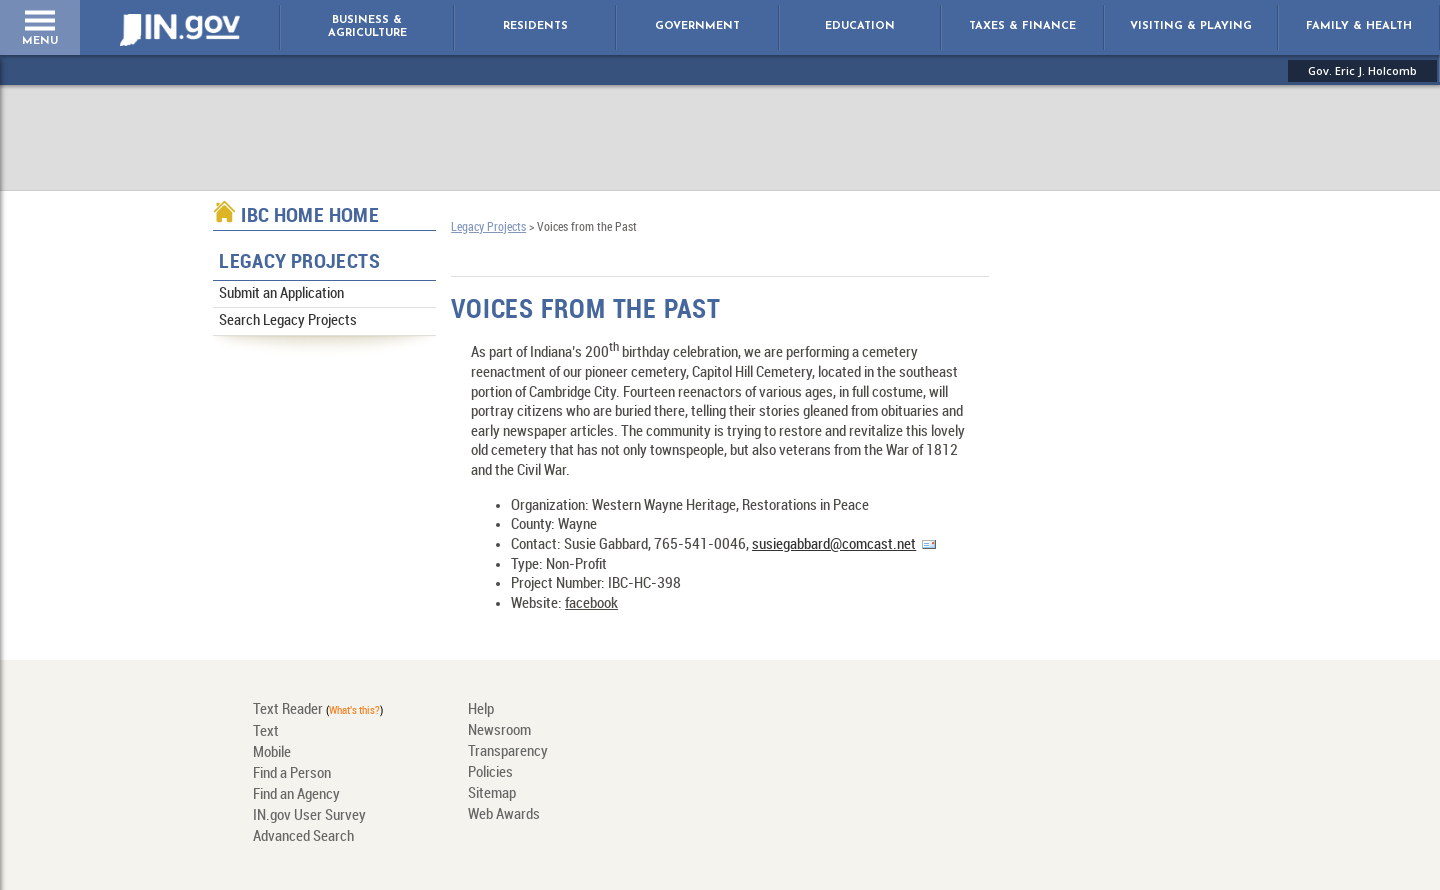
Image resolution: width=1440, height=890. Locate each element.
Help (481, 710)
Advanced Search (303, 837)
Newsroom (499, 731)
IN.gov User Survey (309, 816)
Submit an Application (281, 294)
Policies (490, 773)
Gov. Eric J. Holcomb (1362, 70)
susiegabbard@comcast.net (834, 545)
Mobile (272, 753)
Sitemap (492, 794)
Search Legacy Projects (288, 321)
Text (266, 732)
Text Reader (288, 710)
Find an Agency (296, 795)
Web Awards (504, 815)
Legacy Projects (299, 262)
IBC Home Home (310, 216)
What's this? (354, 711)
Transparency (508, 752)
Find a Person (292, 774)
